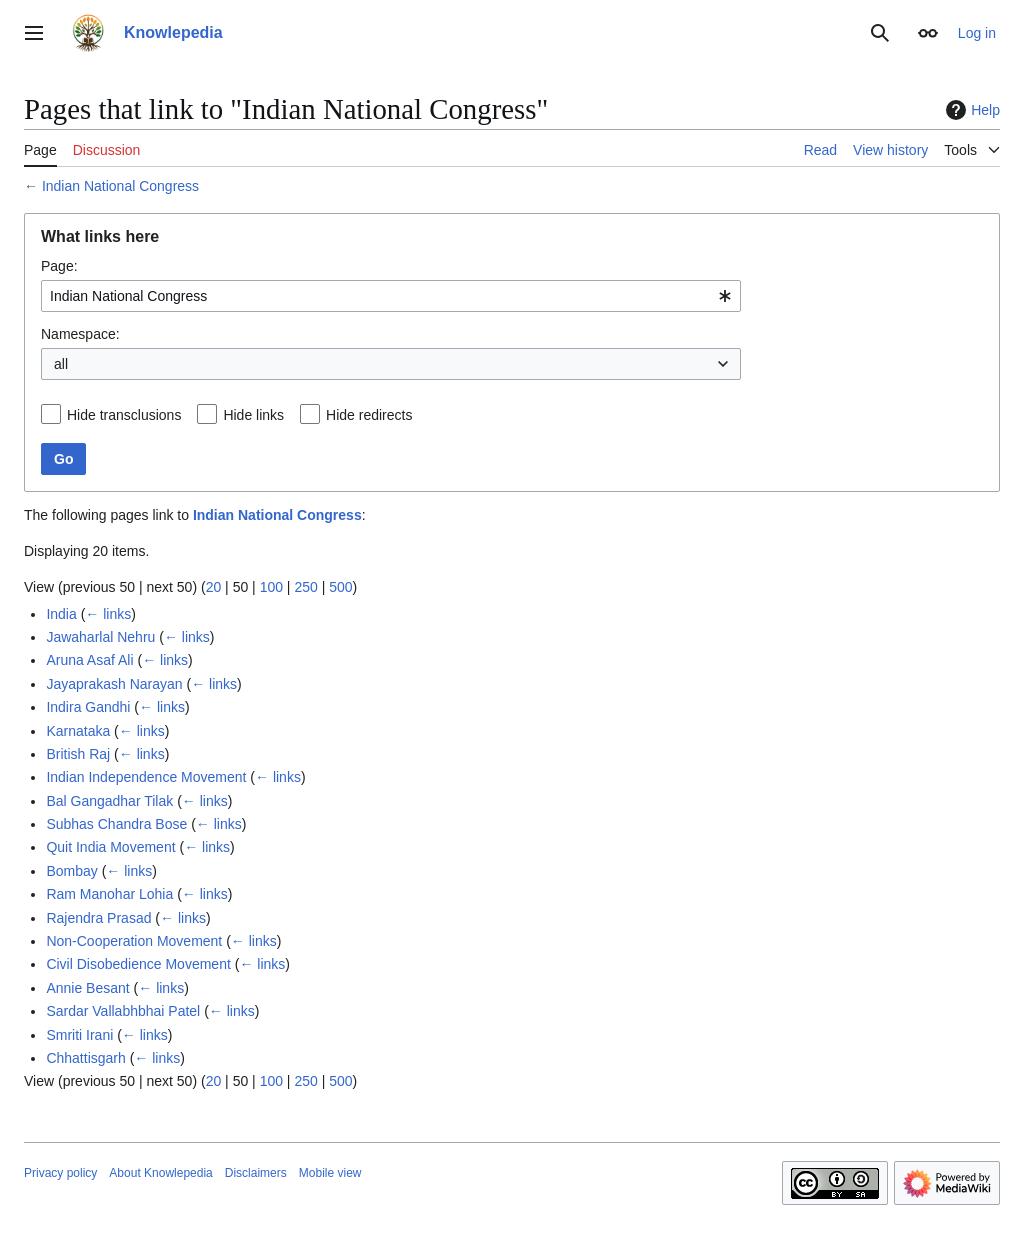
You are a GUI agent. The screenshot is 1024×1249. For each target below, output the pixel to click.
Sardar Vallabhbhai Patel (123, 1011)
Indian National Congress (120, 186)
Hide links (253, 415)
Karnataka (78, 731)
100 (271, 587)
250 (305, 587)
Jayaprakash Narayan (114, 684)
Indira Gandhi (88, 707)
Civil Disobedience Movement (138, 964)
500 (340, 587)
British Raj (78, 754)
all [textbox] (61, 364)
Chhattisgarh (85, 1058)
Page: (59, 266)
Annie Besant (87, 988)
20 (214, 587)
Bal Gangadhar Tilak (109, 801)
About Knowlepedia (160, 1173)
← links (108, 614)
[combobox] (391, 296)
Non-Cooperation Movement (134, 941)
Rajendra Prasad (98, 918)
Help (970, 110)
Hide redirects (369, 415)
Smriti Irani (79, 1035)
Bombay (71, 871)
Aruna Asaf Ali (89, 660)
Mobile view (330, 1173)
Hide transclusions (124, 415)
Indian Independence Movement (146, 777)
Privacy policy (60, 1173)
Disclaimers (256, 1173)
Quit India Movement (110, 847)
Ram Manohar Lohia (109, 894)
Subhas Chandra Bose (116, 824)
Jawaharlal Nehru (100, 637)
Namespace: (80, 334)
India (61, 614)
